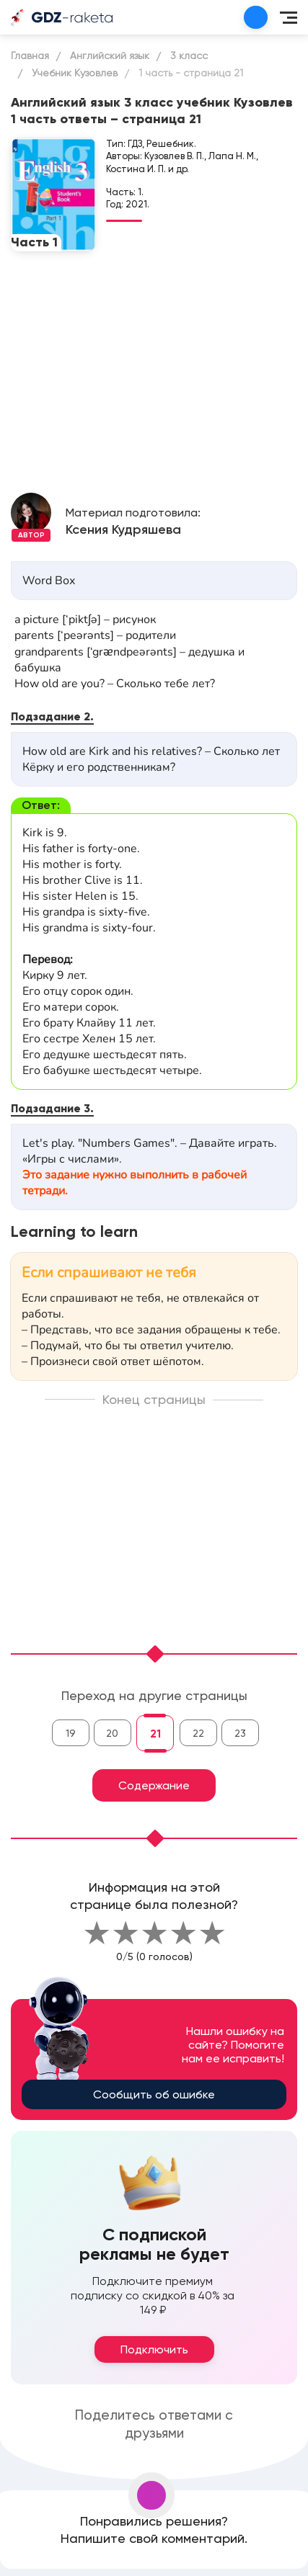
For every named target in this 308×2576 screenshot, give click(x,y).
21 (155, 1733)
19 (71, 1733)
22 (198, 1733)
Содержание (154, 1785)
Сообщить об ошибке (154, 2094)
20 (112, 1733)
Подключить (154, 2349)
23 (240, 1733)
